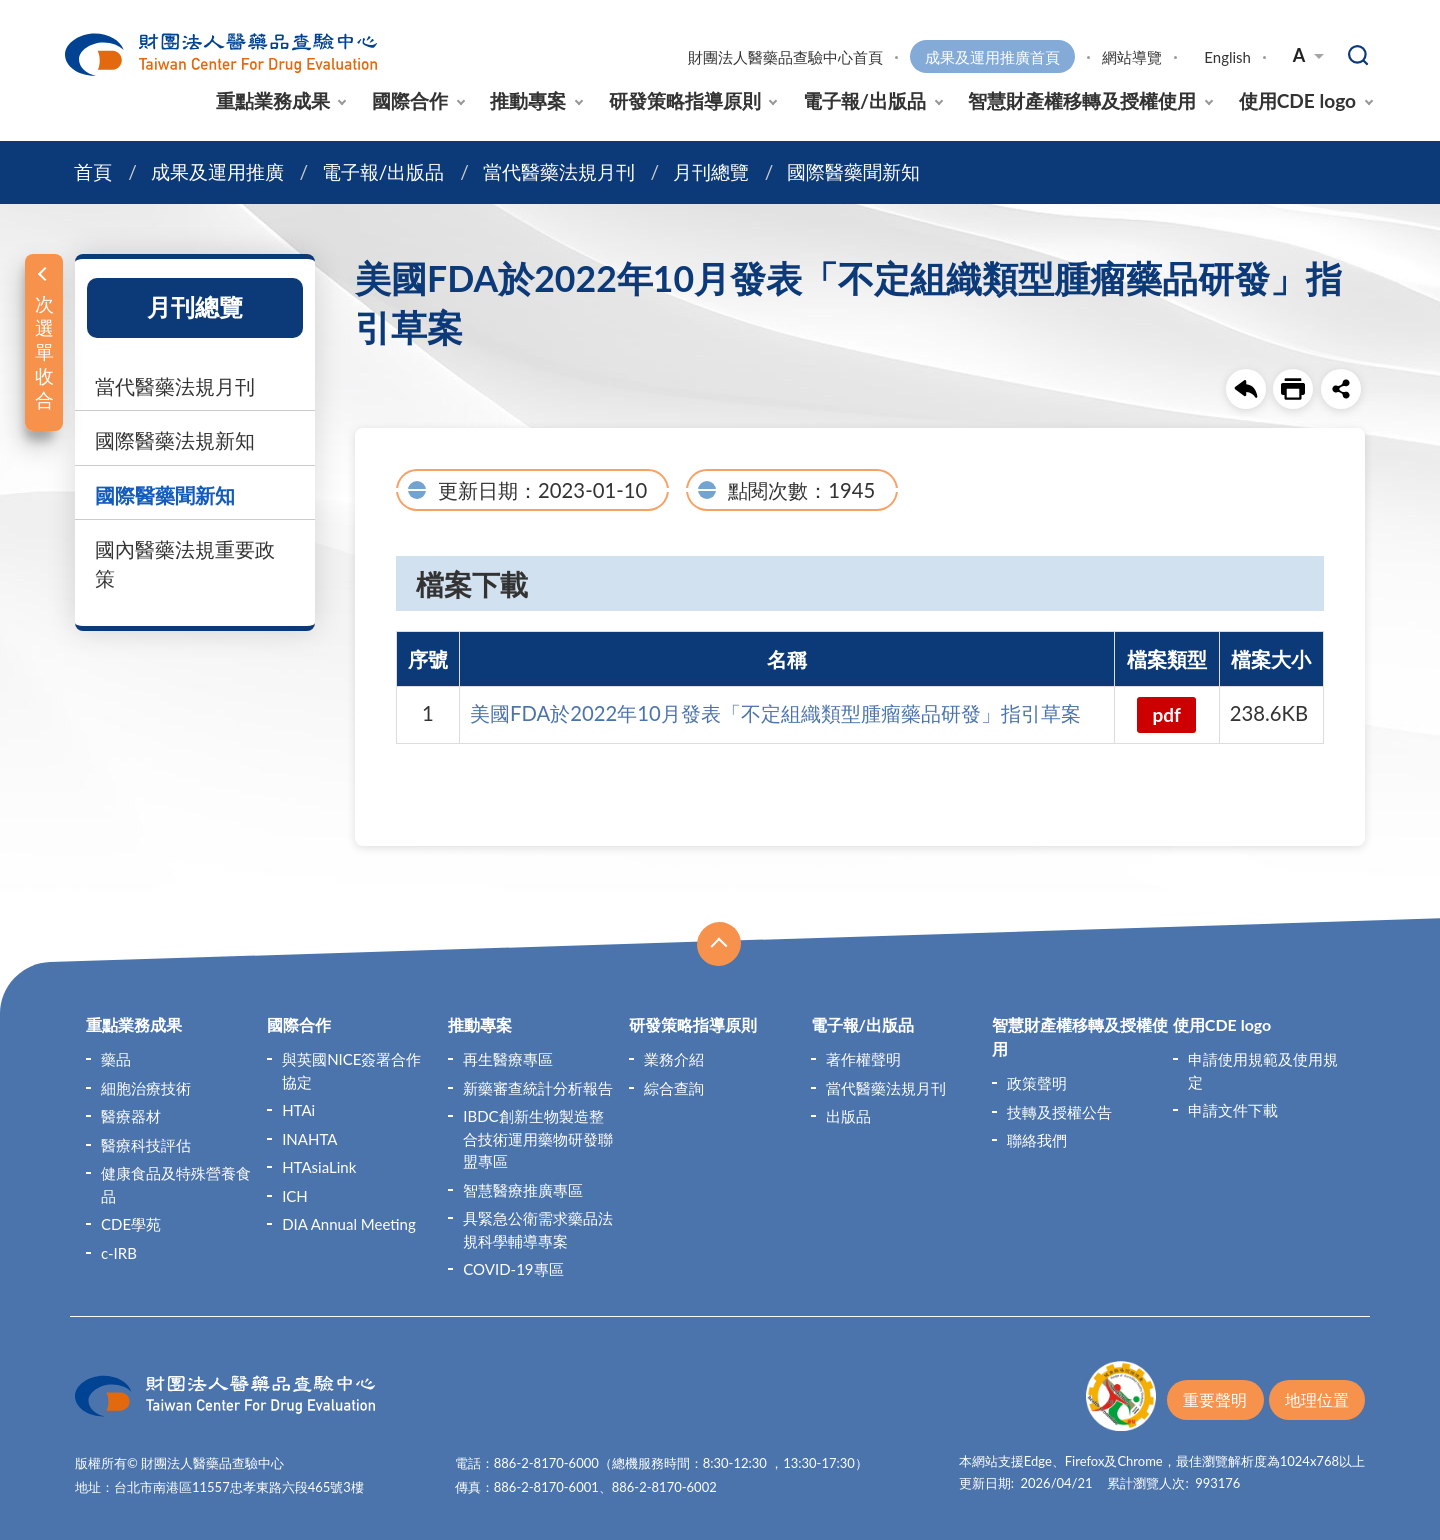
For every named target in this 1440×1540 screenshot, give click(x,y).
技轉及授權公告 (1059, 1111)
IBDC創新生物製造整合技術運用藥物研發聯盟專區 (538, 1138)
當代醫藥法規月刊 (559, 171)
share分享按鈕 (1341, 389)
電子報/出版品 (864, 100)
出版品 (848, 1116)
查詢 (1359, 56)
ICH (295, 1195)
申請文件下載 (1233, 1110)
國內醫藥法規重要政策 (185, 563)
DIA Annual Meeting (349, 1224)
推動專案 (528, 100)
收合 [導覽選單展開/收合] (719, 943)
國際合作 (410, 100)
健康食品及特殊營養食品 (176, 1184)
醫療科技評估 (146, 1144)
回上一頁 (1246, 389)
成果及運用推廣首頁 (992, 57)
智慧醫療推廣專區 (523, 1189)
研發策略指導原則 (685, 100)
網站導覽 (1132, 57)
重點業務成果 (273, 100)
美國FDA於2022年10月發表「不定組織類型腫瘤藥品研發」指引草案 (775, 713)
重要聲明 (1215, 1399)
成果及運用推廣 (217, 171)
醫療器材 (131, 1116)
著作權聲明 (863, 1059)
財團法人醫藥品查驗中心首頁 (785, 57)
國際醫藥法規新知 (175, 440)
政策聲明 (1037, 1083)
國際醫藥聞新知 (853, 171)
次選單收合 (44, 351)
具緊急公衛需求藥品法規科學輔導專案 (538, 1229)
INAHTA (309, 1138)
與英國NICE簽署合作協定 (351, 1070)
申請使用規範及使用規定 (1263, 1070)
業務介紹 (674, 1059)
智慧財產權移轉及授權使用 (1082, 100)
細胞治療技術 (146, 1087)
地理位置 (1317, 1399)
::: (66, 16)
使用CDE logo (1297, 100)
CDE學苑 (131, 1224)
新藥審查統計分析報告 (538, 1087)
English (1227, 57)
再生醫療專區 (508, 1059)
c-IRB (119, 1252)
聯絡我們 (1037, 1140)
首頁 (93, 171)
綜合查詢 (674, 1087)
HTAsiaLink (319, 1167)
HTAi (298, 1110)
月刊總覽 (711, 171)
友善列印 (1293, 389)
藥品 (116, 1059)
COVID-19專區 (513, 1269)
